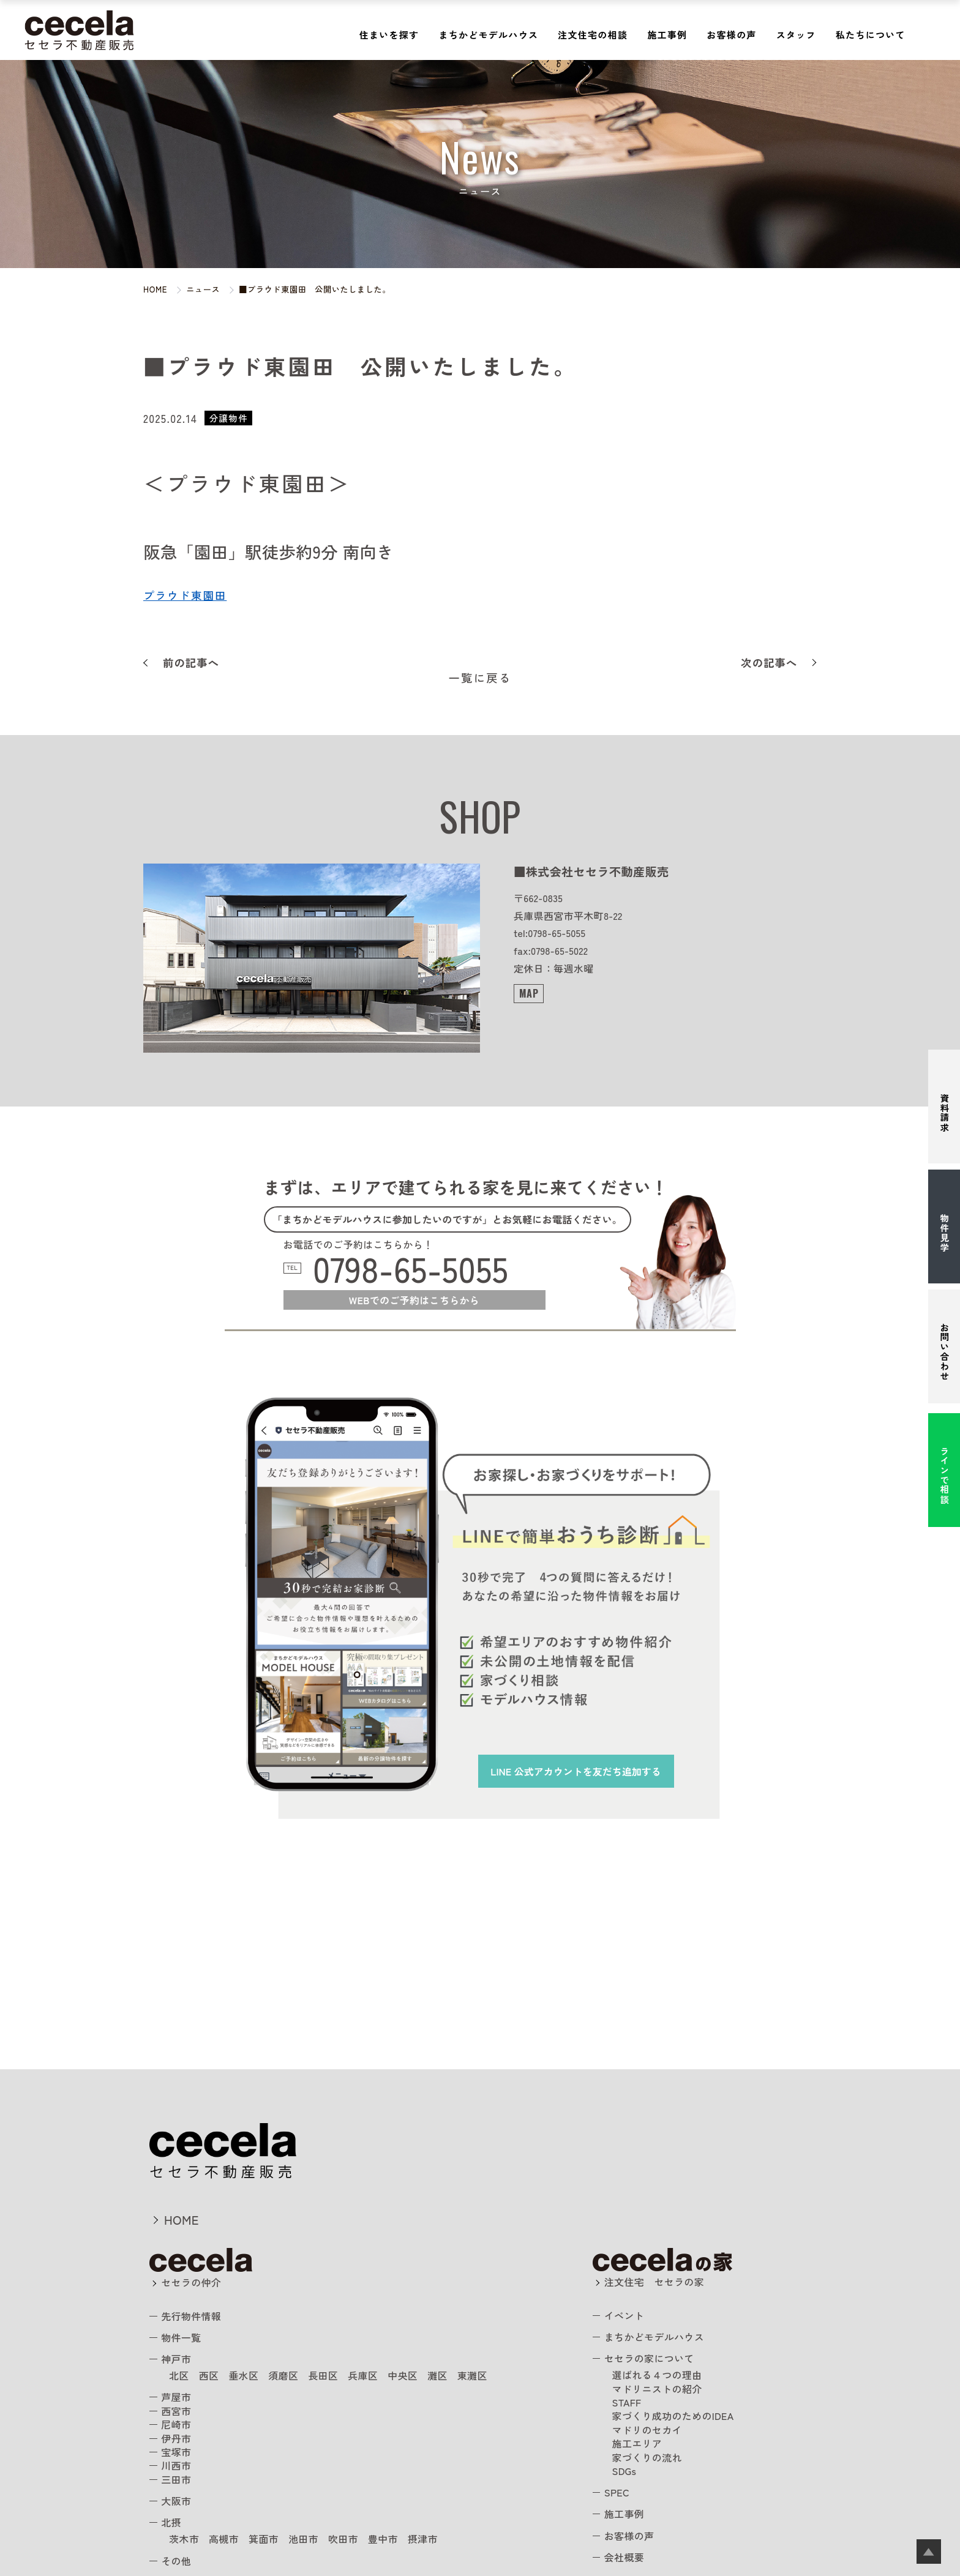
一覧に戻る (480, 677)
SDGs (624, 2470)
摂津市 (423, 2538)
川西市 (176, 2465)
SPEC (616, 2492)
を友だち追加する (575, 1771)
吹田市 (343, 2538)
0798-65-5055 (410, 1268)
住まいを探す (389, 34)
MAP (528, 993)
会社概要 (624, 2557)
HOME (181, 2219)
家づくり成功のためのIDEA (673, 2415)
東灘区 (472, 2375)
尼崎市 (176, 2424)
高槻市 (224, 2538)
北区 (179, 2375)
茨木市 (184, 2538)
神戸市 (176, 2358)
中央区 (403, 2375)
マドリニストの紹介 (657, 2388)
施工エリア (637, 2443)
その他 (176, 2560)
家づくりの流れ (647, 2457)
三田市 (176, 2479)
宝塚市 (176, 2451)
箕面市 (264, 2538)
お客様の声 (731, 34)
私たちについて (871, 34)
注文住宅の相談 (593, 34)
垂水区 (243, 2375)
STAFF (627, 2402)
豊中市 (383, 2538)
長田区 (323, 2375)
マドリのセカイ (647, 2429)
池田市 (303, 2538)
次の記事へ (769, 662)
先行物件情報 (191, 2316)
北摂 (171, 2522)
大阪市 (176, 2500)
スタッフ (796, 34)
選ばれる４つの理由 (657, 2374)
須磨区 (283, 2375)
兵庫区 (363, 2375)
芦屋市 (176, 2396)
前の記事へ (191, 662)
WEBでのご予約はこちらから (414, 1300)
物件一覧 (181, 2337)
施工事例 (667, 34)
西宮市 (176, 2410)
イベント (624, 2315)
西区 (209, 2375)
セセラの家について (649, 2358)
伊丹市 (176, 2438)
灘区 (437, 2375)
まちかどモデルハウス (488, 34)
